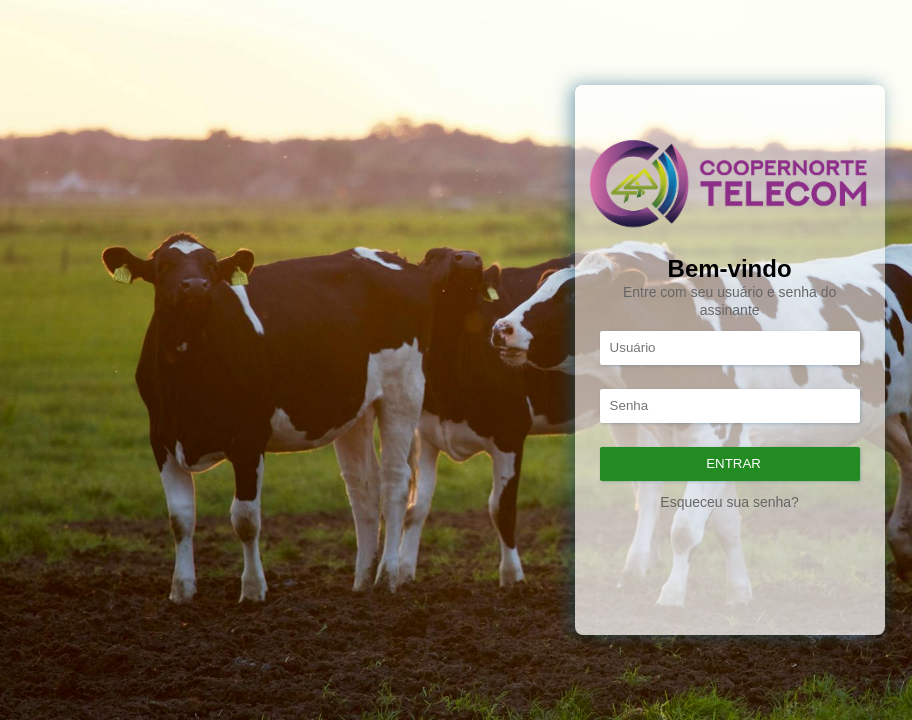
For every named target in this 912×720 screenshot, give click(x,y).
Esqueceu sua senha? (729, 502)
